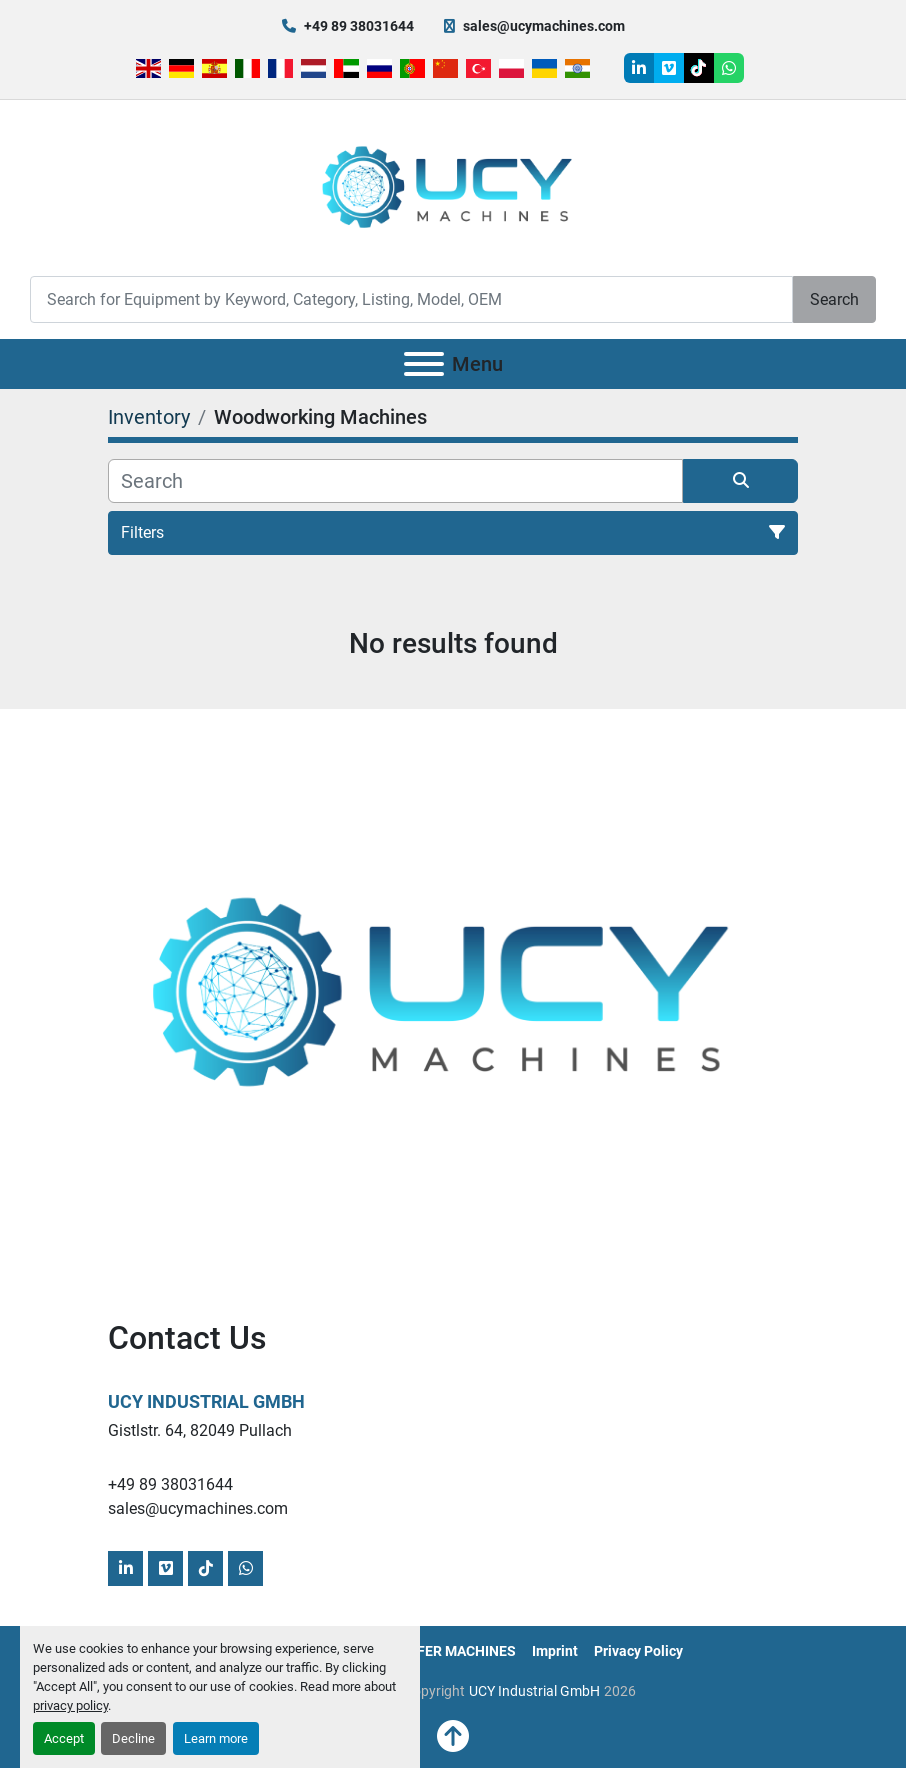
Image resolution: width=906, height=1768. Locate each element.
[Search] (411, 299)
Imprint (555, 1651)
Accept (64, 1738)
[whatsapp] (729, 68)
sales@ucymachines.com (544, 26)
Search (834, 299)
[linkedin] (639, 68)
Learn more (216, 1738)
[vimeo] (669, 68)
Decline (133, 1738)
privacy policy (70, 1705)
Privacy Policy (638, 1651)
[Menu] (424, 364)
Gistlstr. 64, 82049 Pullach (200, 1430)
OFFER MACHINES (457, 1651)
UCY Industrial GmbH (206, 1401)
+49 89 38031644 (359, 26)
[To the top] (453, 1737)
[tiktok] (699, 68)
